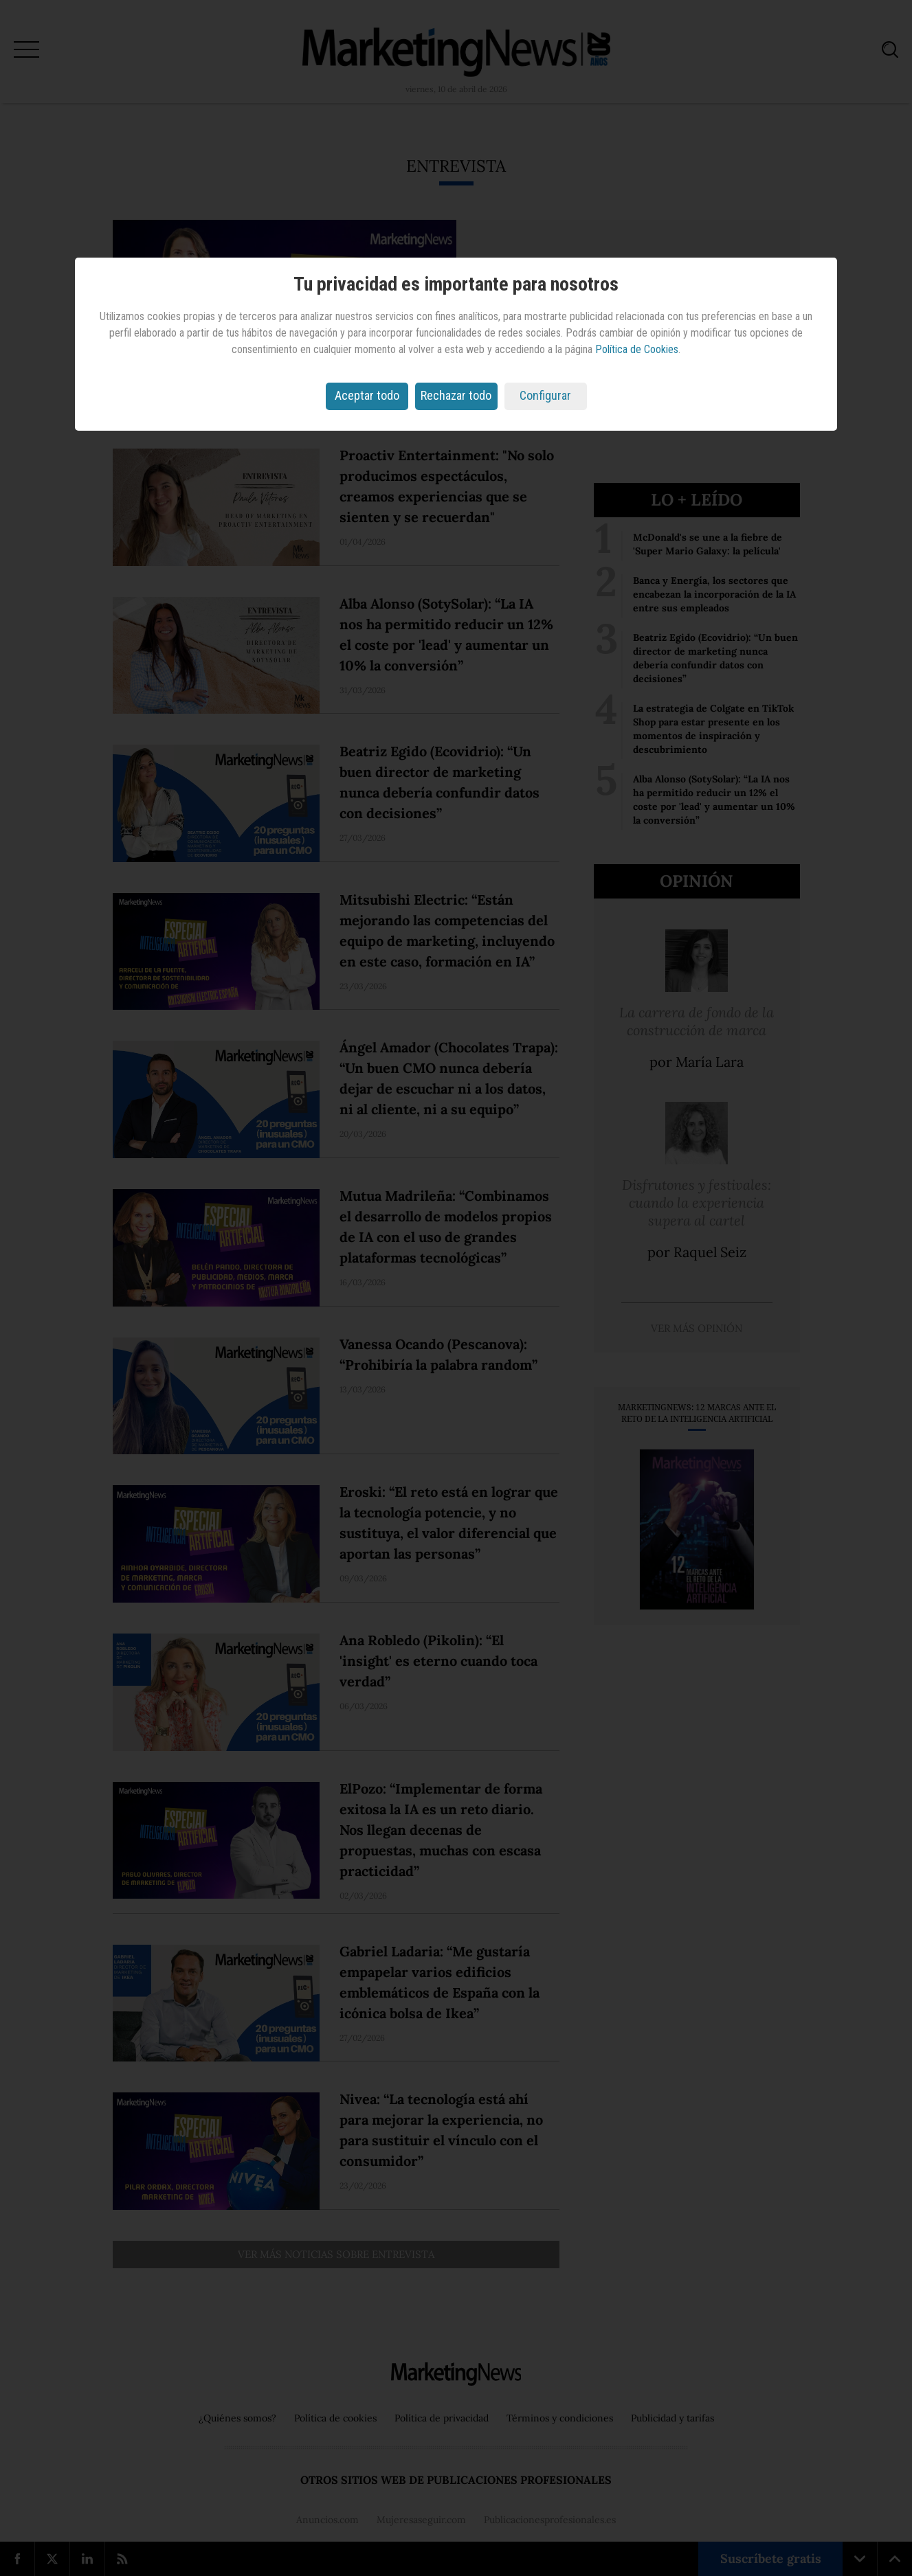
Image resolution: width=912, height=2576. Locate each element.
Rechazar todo (456, 395)
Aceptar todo (367, 395)
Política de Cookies (636, 349)
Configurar (545, 395)
